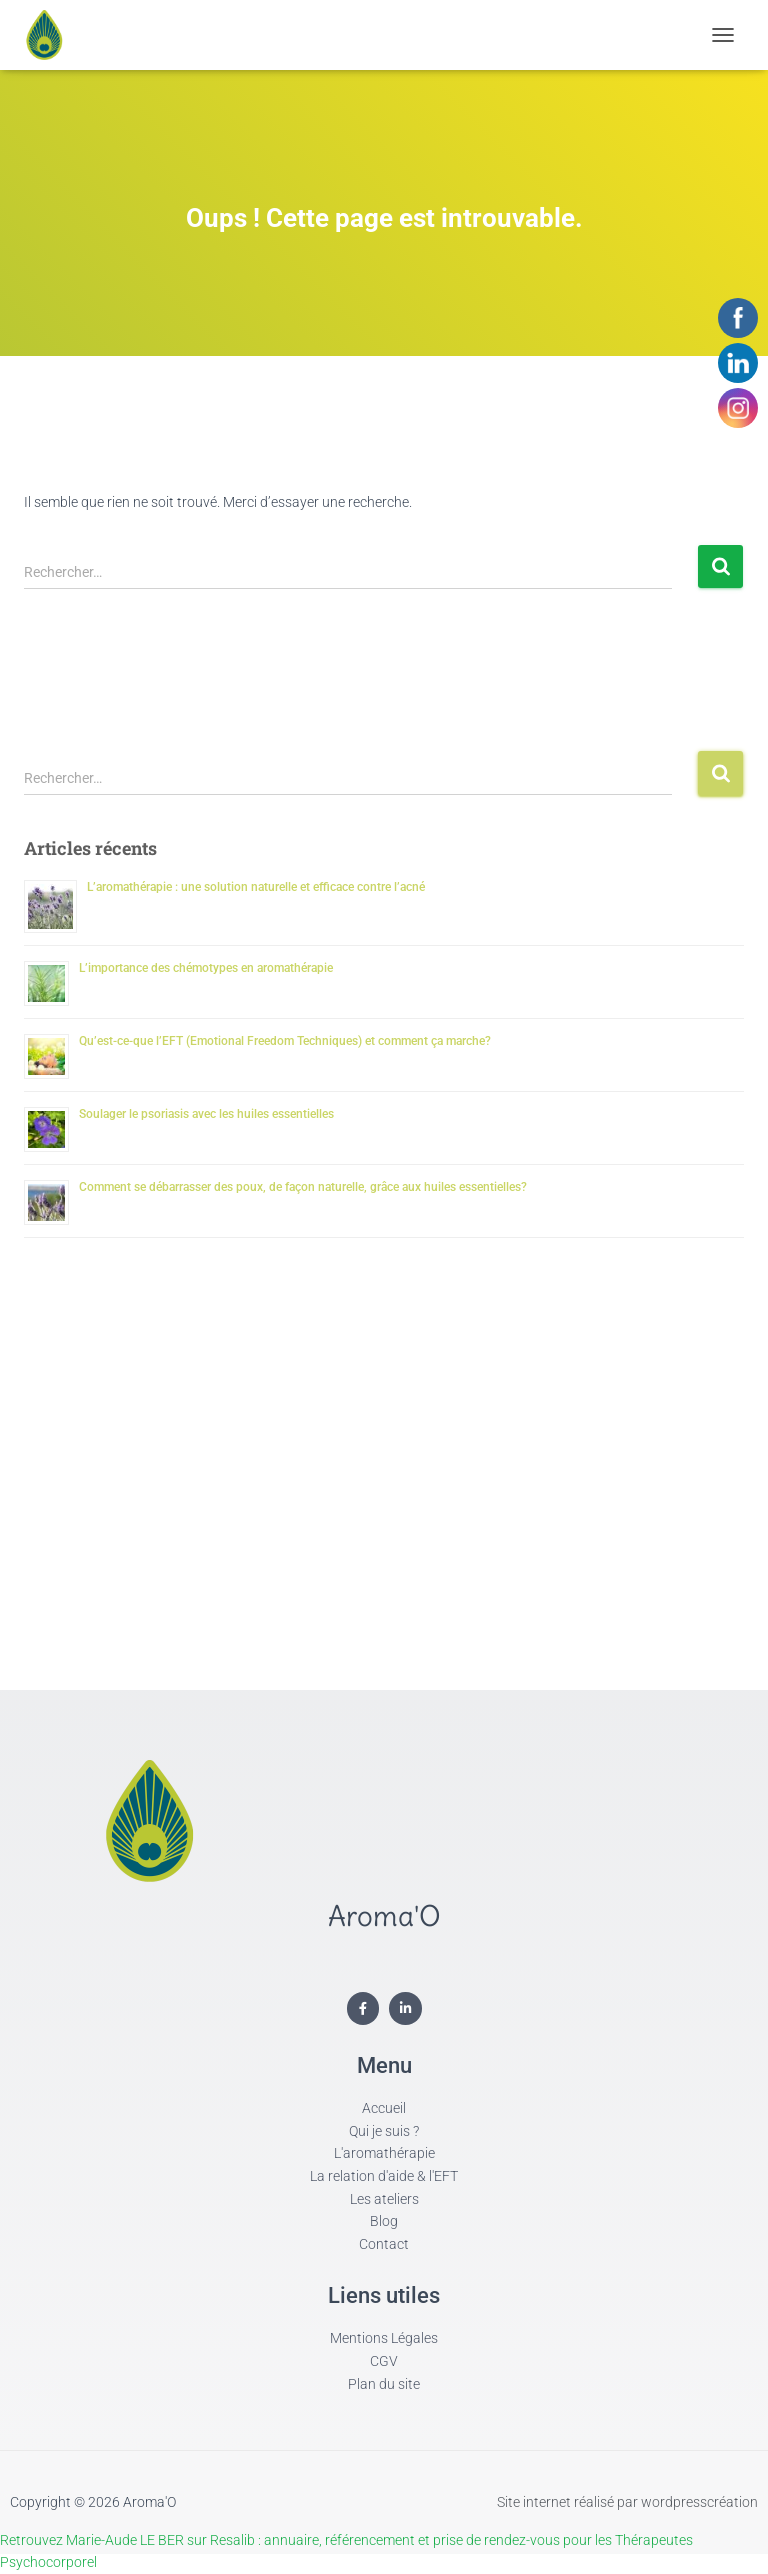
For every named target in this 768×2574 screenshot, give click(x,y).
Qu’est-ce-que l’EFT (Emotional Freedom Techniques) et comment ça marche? (285, 1041)
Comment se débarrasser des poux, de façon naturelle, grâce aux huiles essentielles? (303, 1187)
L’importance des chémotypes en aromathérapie (206, 968)
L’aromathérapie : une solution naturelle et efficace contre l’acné (256, 887)
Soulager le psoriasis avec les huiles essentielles (206, 1114)
